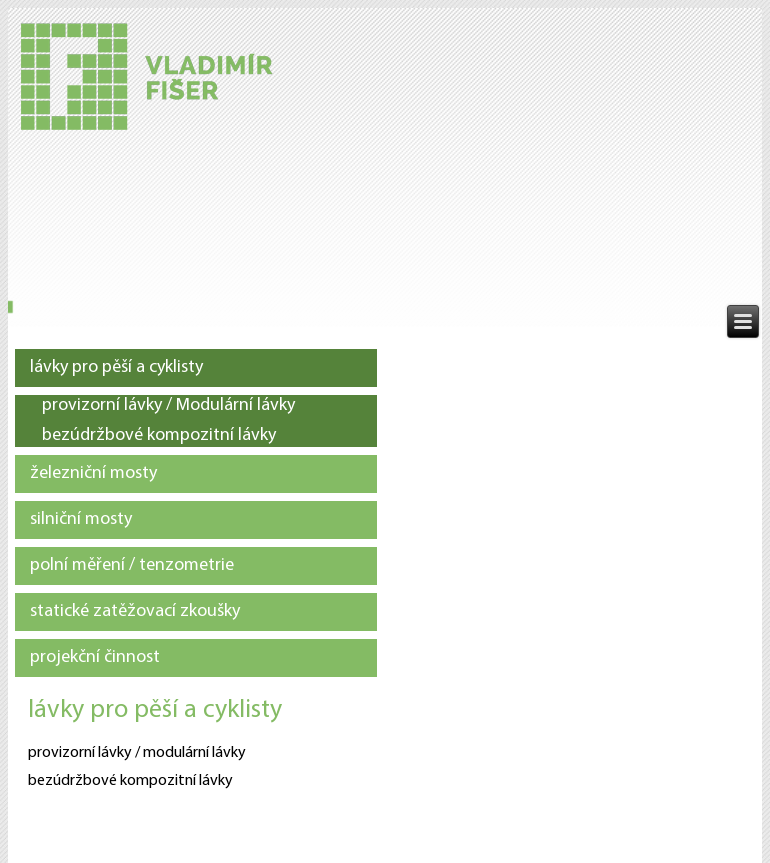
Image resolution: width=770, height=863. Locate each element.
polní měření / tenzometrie (132, 565)
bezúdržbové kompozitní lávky (159, 435)
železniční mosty (93, 473)
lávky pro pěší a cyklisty (116, 367)
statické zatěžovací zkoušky (135, 611)
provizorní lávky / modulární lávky (137, 753)
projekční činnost (95, 657)
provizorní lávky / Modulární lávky (168, 405)
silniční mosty (81, 519)
